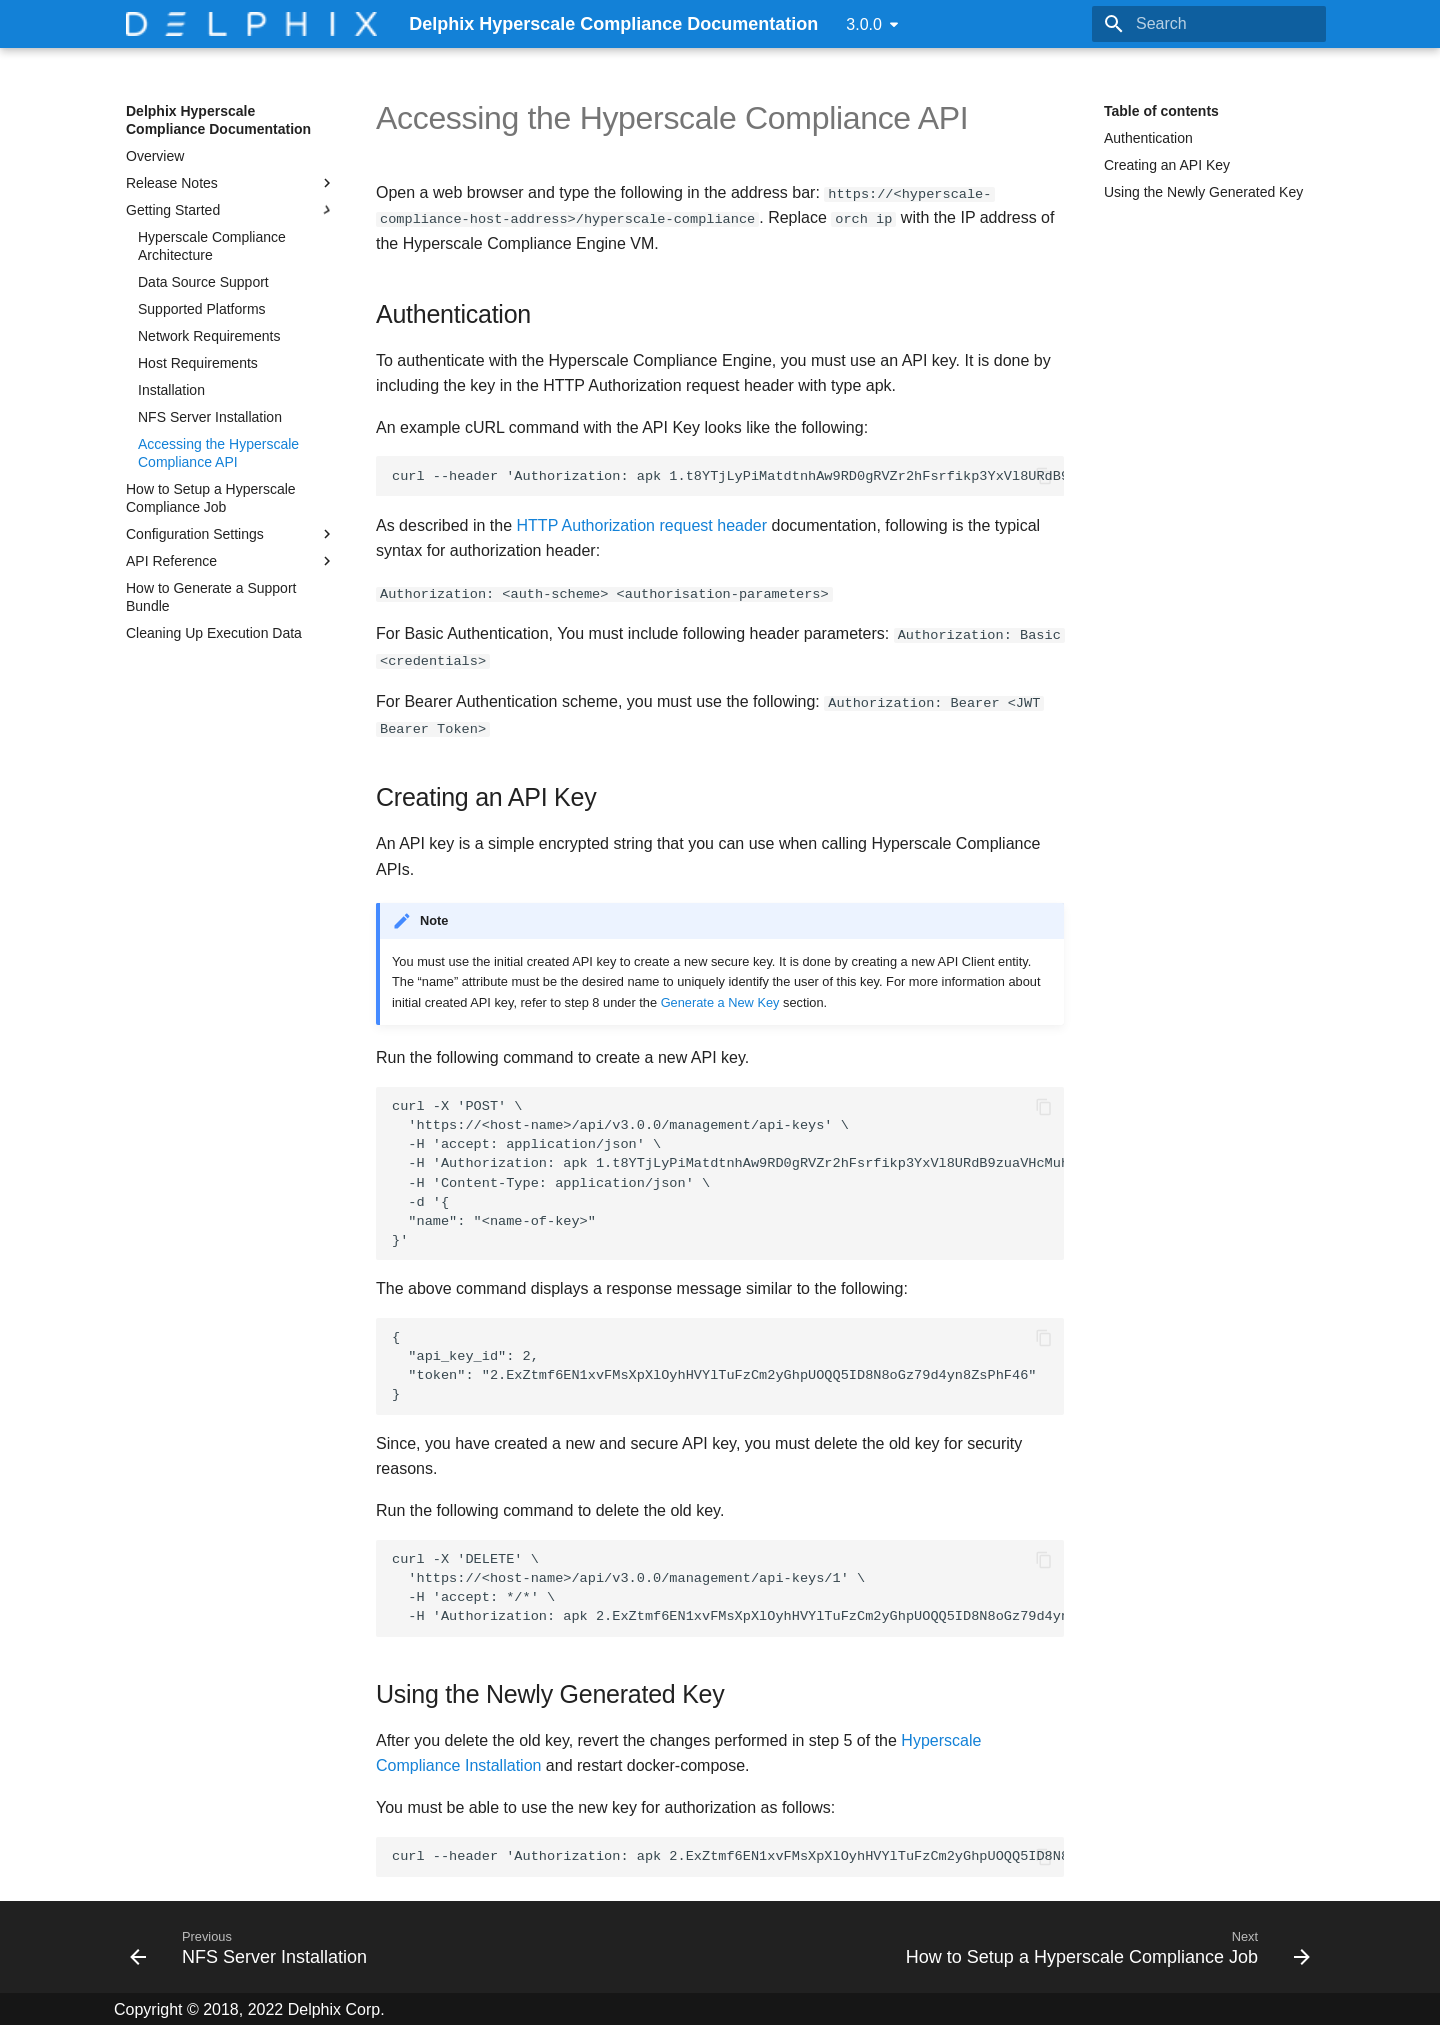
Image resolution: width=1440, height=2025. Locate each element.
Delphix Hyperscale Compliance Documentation (218, 120)
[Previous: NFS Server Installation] (253, 1945)
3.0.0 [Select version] (864, 24)
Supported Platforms (202, 309)
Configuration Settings (231, 534)
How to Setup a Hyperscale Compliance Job (211, 498)
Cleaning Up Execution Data (214, 633)
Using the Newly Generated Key (1203, 192)
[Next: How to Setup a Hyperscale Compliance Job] (1103, 1945)
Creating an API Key (1167, 165)
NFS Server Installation (210, 417)
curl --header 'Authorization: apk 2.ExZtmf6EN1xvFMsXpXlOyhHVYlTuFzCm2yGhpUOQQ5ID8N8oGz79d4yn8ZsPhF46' (728, 1855)
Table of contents (1161, 111)
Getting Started (231, 210)
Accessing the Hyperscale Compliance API (218, 453)
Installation (171, 390)
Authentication (1148, 138)
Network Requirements (209, 336)
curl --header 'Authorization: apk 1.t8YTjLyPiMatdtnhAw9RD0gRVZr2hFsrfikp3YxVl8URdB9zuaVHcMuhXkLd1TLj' (728, 476)
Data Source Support (203, 282)
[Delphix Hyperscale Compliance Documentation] (251, 24)
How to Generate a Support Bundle (211, 597)
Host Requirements (198, 363)
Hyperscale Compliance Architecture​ (212, 246)
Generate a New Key (720, 1001)
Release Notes (231, 183)
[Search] (1209, 24)
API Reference (231, 561)
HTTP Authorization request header (642, 524)
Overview (155, 156)
